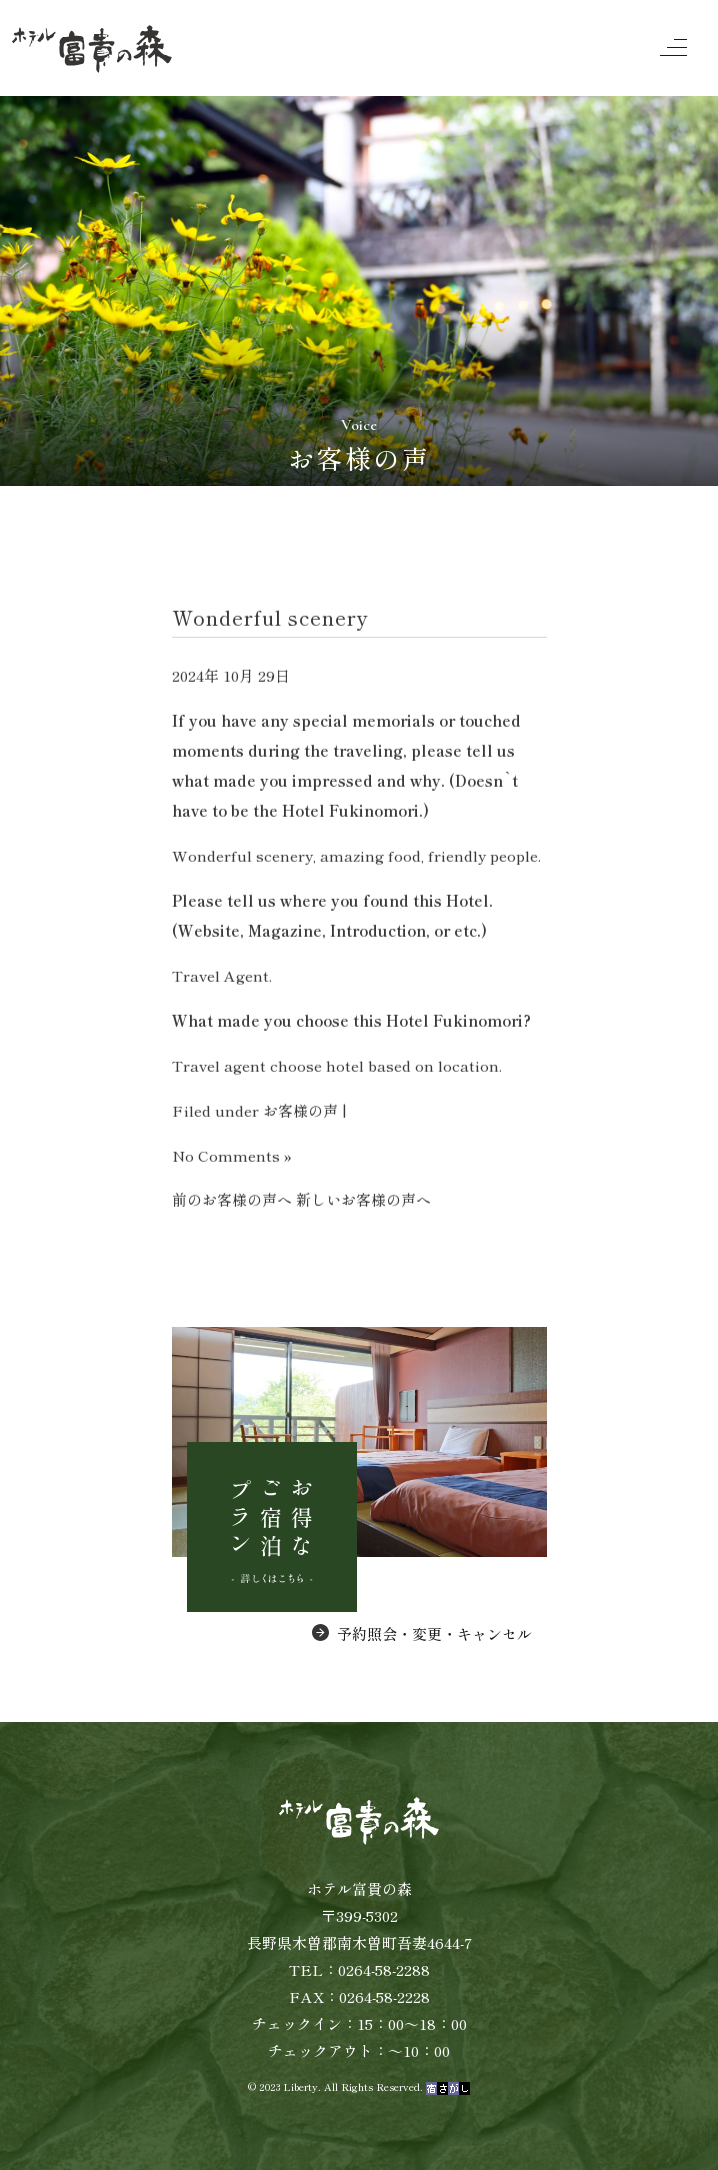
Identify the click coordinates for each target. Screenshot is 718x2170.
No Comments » (232, 1156)
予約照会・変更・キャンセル (422, 1633)
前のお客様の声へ (232, 1200)
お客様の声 (300, 1111)
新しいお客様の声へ (363, 1200)
